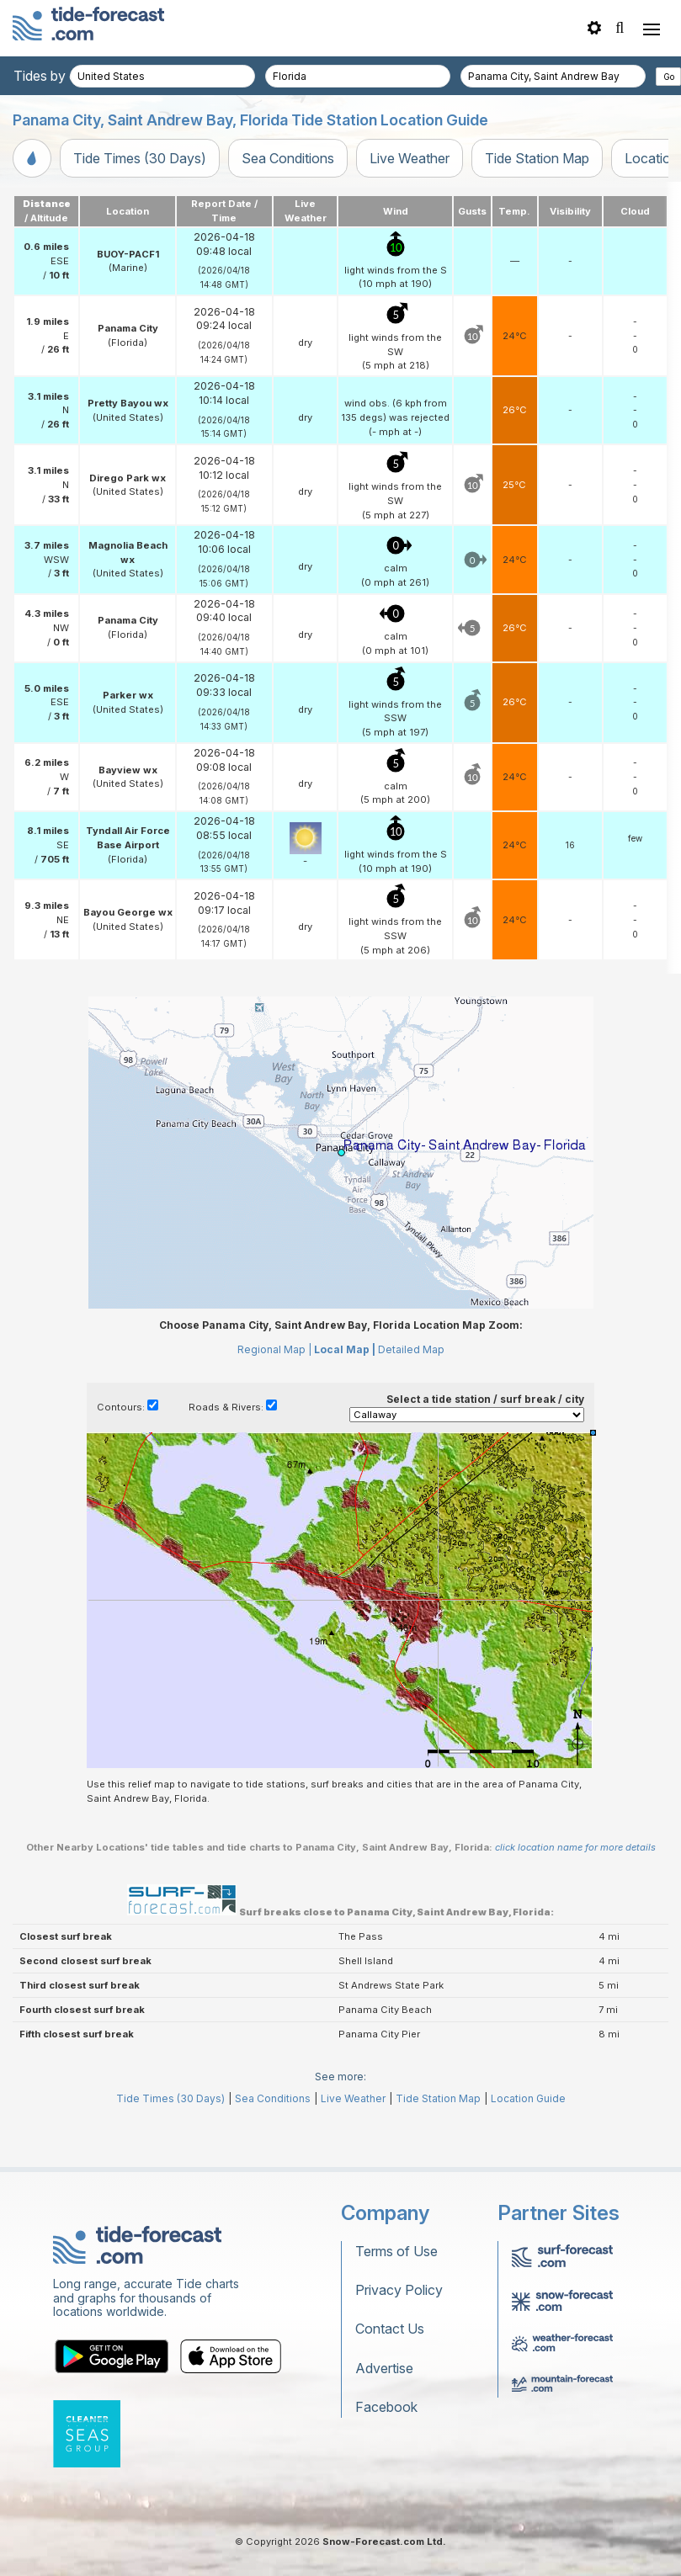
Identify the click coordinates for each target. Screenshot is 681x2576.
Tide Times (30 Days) (139, 158)
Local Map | (344, 1349)
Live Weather (410, 158)
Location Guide (528, 2098)
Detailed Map (411, 1349)
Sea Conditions (288, 158)
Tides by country (64, 75)
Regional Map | (274, 1349)
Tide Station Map (537, 158)
